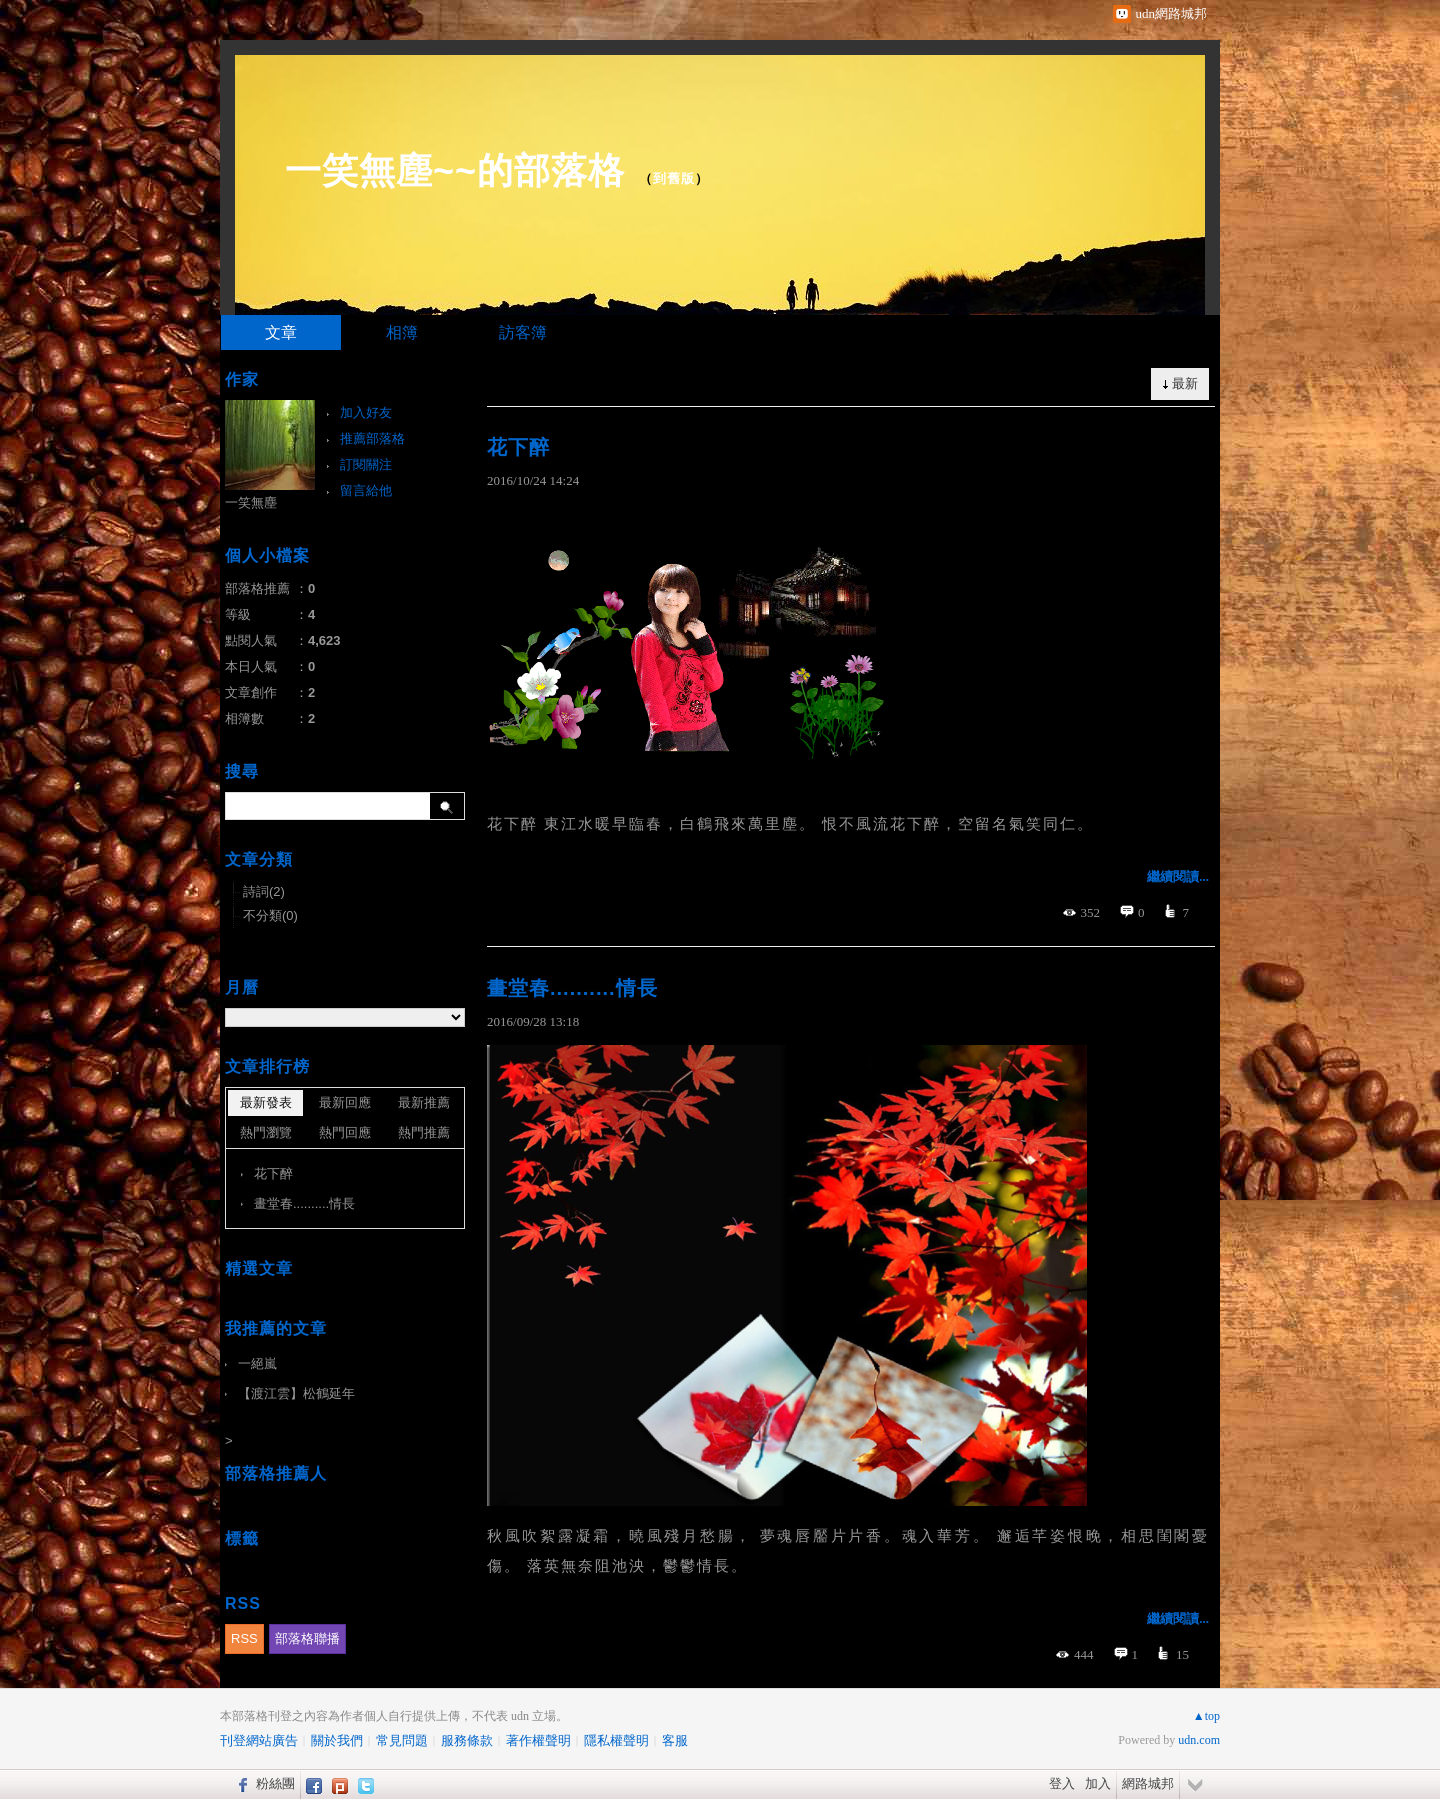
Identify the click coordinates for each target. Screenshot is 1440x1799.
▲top (1206, 1716)
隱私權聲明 (616, 1740)
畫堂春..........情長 (572, 988)
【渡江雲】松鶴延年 (296, 1393)
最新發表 (266, 1102)
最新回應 (345, 1102)
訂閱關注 (366, 464)
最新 (1185, 383)
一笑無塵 (251, 502)
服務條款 (467, 1740)
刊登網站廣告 (259, 1740)
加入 (1098, 1783)
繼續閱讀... (1178, 876)
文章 (281, 332)
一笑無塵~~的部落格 (455, 170)
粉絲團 (275, 1783)
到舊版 (674, 178)
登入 (1062, 1783)
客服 (675, 1740)
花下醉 (518, 447)
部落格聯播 (307, 1638)
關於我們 (337, 1740)
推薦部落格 (372, 438)
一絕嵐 (257, 1363)
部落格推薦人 (276, 1473)
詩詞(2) (264, 891)
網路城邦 (1148, 1783)
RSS (244, 1638)
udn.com (1199, 1740)
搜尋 (447, 806)
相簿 (402, 332)
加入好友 (366, 412)
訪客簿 (523, 332)
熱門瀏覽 (266, 1132)
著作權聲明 (538, 1740)
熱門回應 (345, 1132)
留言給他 (366, 490)
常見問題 (402, 1740)
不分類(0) (270, 915)
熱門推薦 (424, 1132)
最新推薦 (424, 1102)
